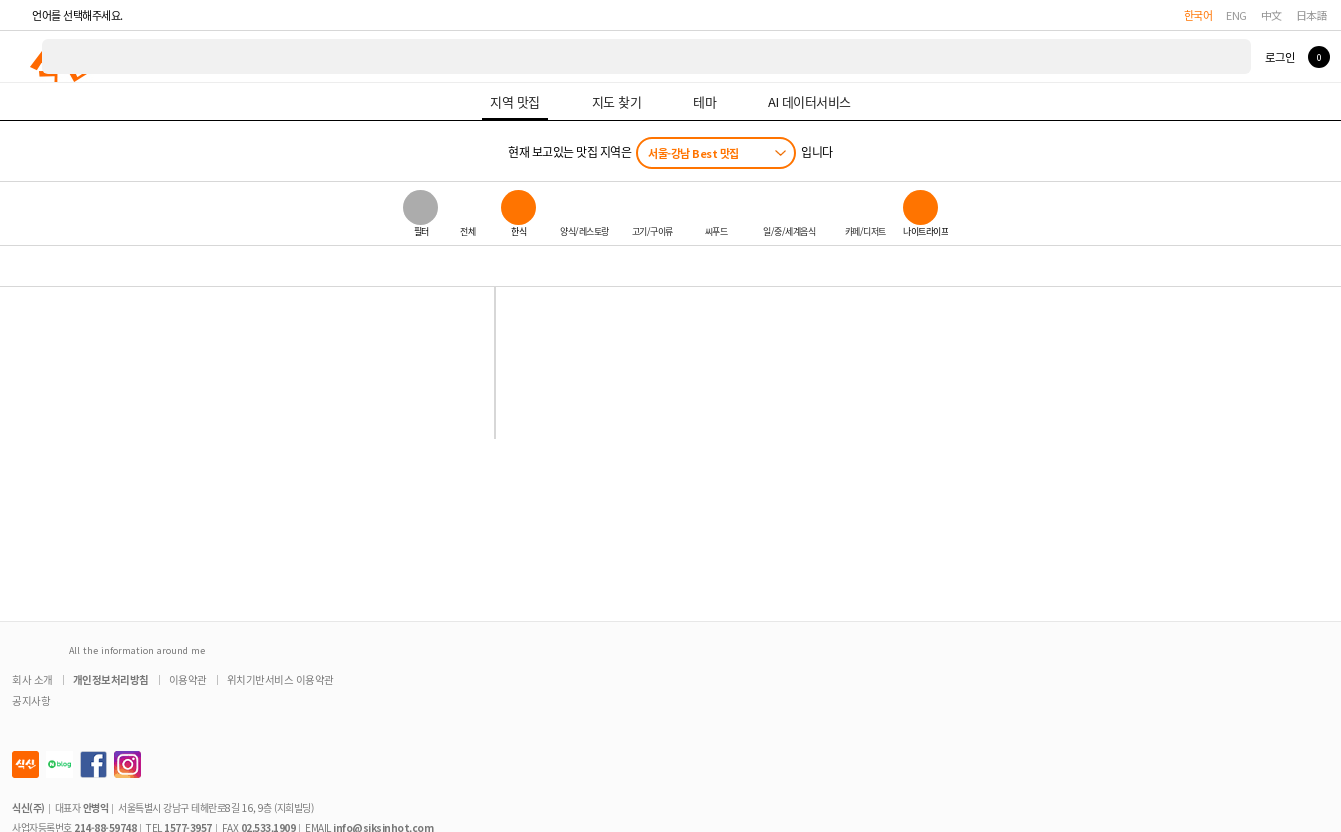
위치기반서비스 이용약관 (280, 679)
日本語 (1312, 15)
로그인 (1279, 57)
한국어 (1198, 15)
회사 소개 (32, 679)
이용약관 (188, 679)
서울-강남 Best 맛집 (693, 153)
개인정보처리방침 (111, 679)
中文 (1271, 15)
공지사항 (31, 700)
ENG (1236, 15)
